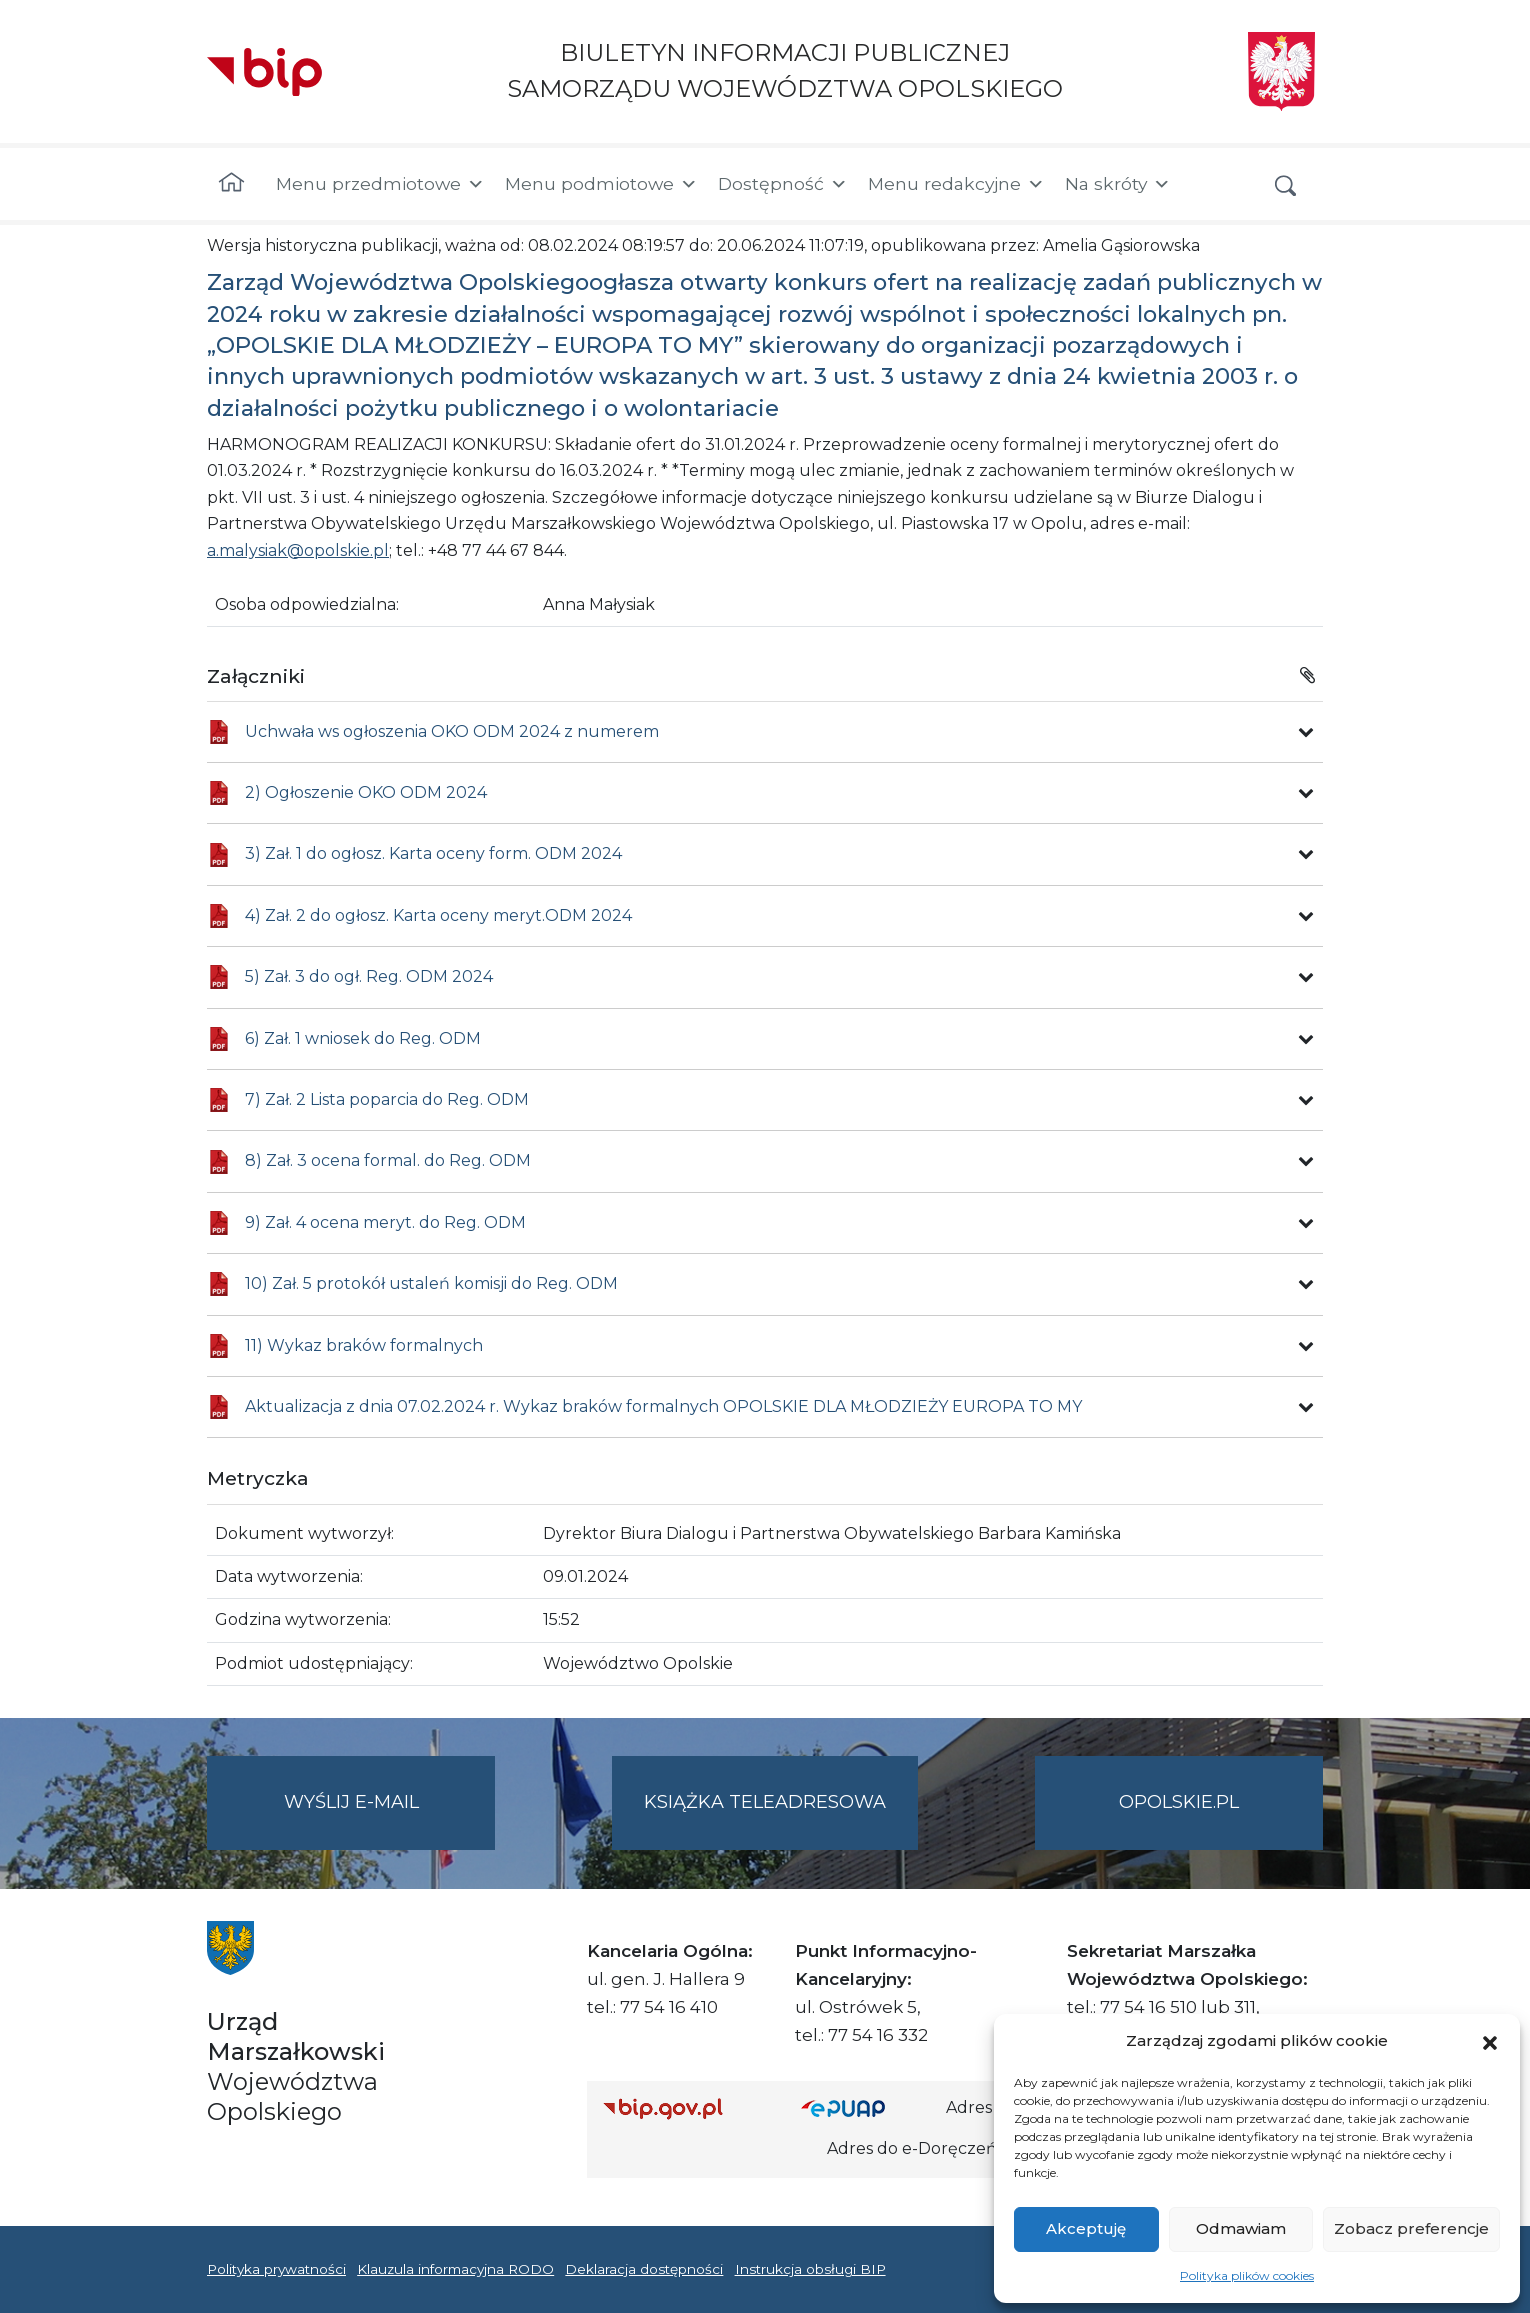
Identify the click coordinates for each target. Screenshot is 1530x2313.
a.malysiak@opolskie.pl (298, 550)
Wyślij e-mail (390, 1818)
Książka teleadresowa (765, 1802)
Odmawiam (1241, 2228)
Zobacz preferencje (1411, 2228)
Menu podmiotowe (601, 184)
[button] (1490, 2041)
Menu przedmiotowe (380, 184)
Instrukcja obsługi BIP (810, 2269)
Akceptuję (1086, 2228)
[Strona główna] (231, 184)
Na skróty (1118, 184)
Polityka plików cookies (1247, 2275)
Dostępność (783, 184)
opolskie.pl (1179, 1802)
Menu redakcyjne (956, 184)
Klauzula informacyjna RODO (455, 2269)
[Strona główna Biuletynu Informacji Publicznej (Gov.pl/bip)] (686, 2108)
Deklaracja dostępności (644, 2269)
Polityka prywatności (276, 2269)
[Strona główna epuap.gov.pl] (866, 2108)
